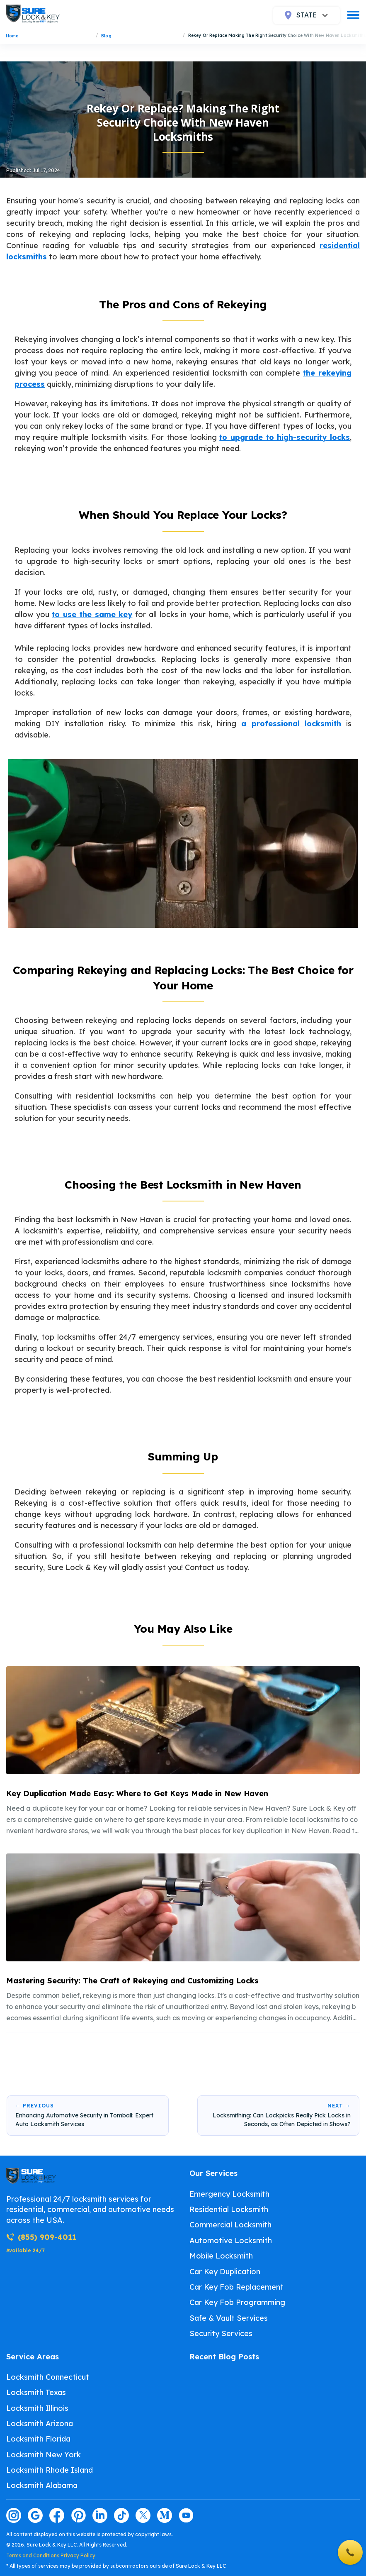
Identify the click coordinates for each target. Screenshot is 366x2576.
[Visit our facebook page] (56, 2515)
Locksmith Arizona (39, 2423)
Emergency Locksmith (229, 2194)
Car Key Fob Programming (237, 2302)
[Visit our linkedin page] (99, 2515)
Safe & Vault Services (228, 2318)
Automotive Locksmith (230, 2240)
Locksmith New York (43, 2454)
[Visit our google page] (35, 2515)
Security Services (220, 2333)
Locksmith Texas (36, 2392)
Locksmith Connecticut (47, 2377)
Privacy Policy (78, 2555)
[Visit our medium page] (164, 2515)
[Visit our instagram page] (13, 2515)
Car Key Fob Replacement (236, 2287)
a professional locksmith (291, 723)
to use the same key (92, 614)
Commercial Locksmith (230, 2224)
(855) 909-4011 (41, 2237)
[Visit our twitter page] (143, 2515)
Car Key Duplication (224, 2271)
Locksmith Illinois (37, 2408)
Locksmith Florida (38, 2439)
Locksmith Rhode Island (49, 2470)
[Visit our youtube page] (186, 2515)
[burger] (353, 15)
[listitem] (183, 1751)
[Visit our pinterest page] (78, 2515)
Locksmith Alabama (42, 2485)
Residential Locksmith (228, 2209)
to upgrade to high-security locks (284, 437)
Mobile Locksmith (221, 2256)
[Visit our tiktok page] (121, 2515)
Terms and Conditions (32, 2555)
